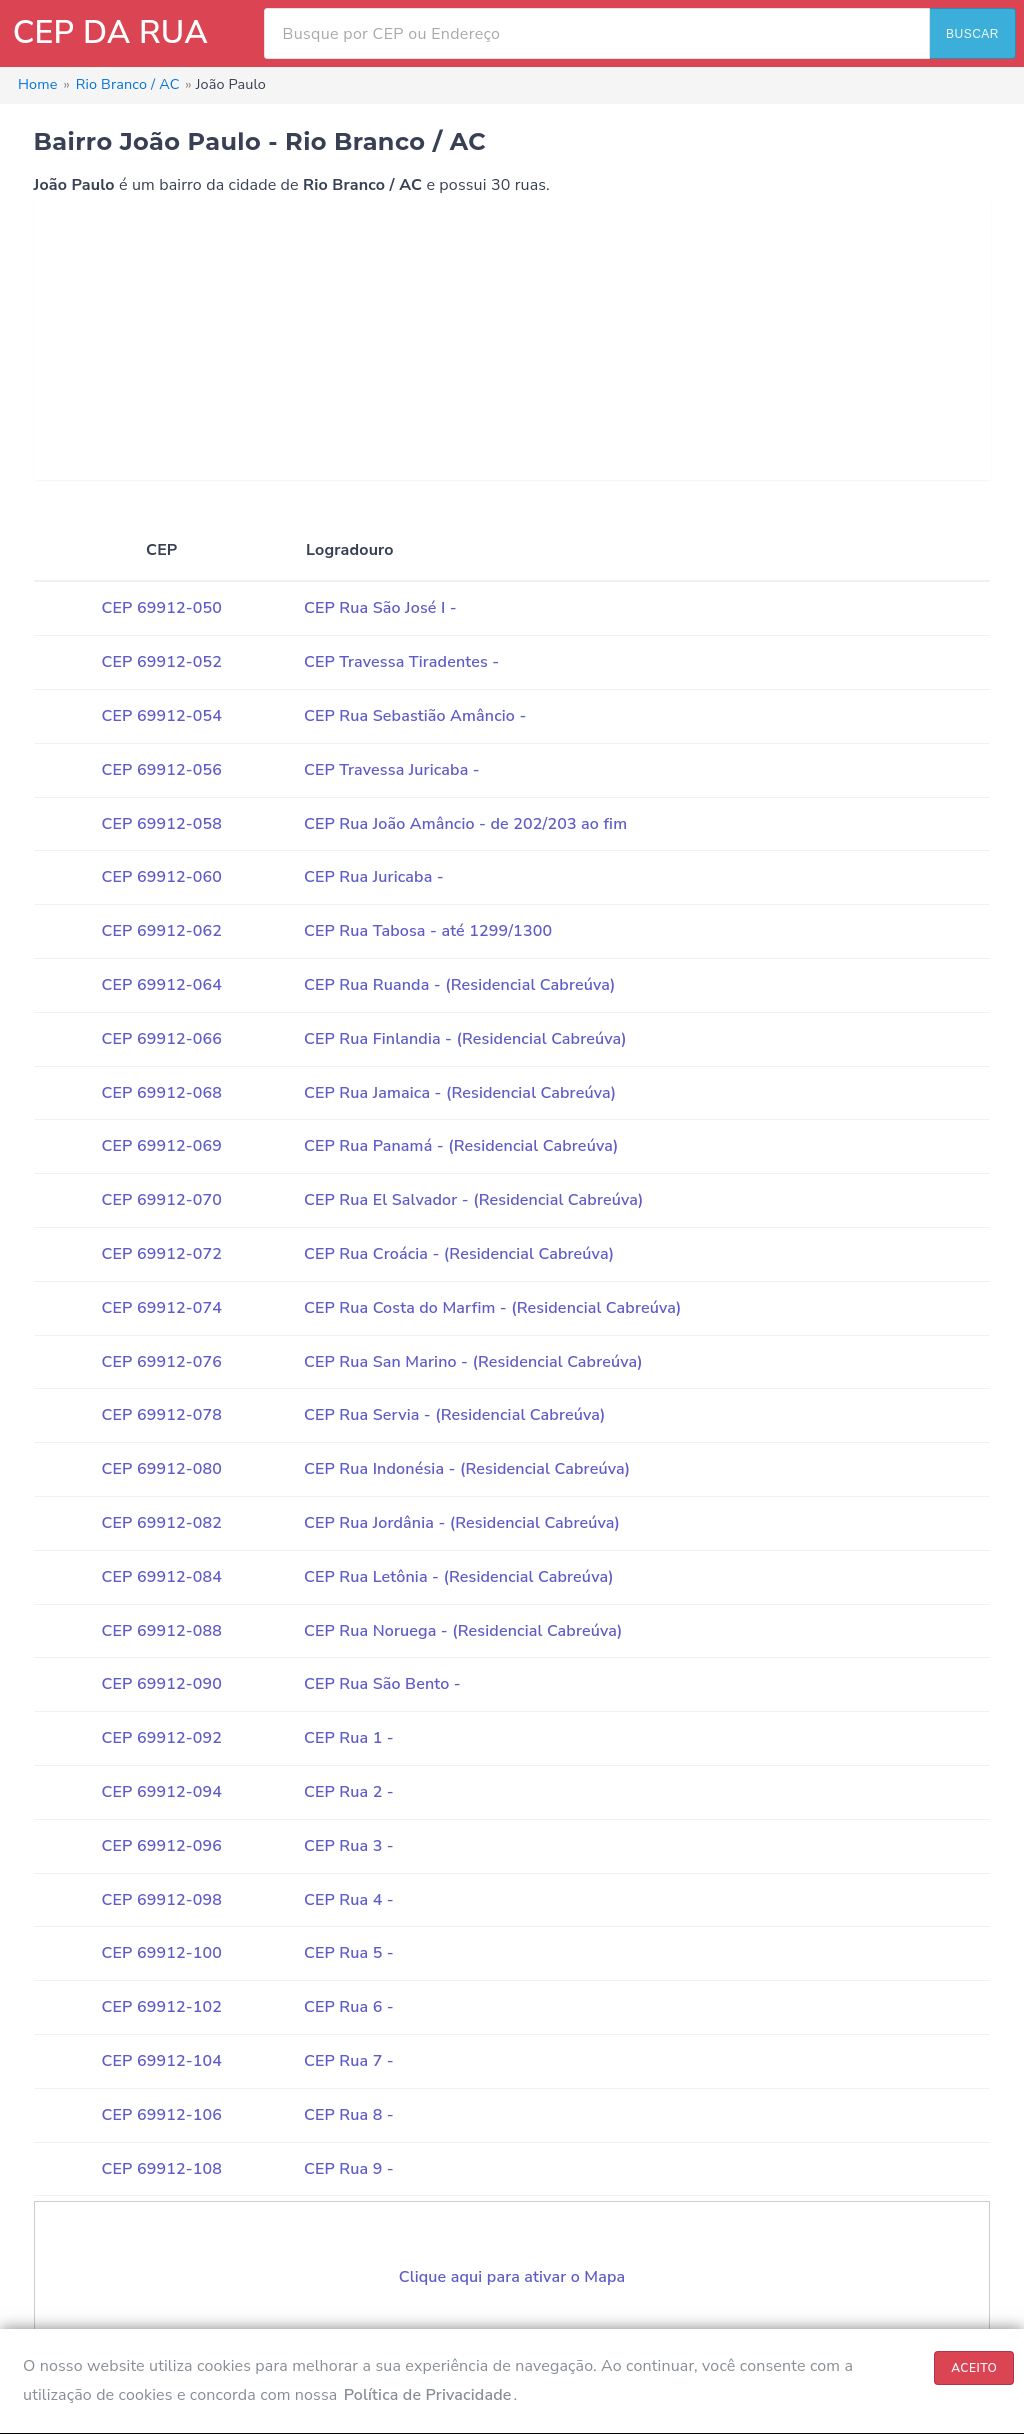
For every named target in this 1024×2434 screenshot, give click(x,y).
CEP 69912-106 (162, 2115)
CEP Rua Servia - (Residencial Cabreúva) (455, 1415)
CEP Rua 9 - (349, 2169)
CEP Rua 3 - (349, 1846)
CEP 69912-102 (162, 2007)
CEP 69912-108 (162, 2169)
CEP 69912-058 (162, 824)
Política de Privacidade (428, 2395)
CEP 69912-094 (162, 1792)
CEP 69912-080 (162, 1469)
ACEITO (974, 2368)
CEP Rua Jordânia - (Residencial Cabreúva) (462, 1523)
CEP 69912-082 (162, 1523)
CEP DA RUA (110, 32)
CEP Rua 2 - (349, 1792)
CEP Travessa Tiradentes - (401, 662)
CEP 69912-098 (162, 1900)
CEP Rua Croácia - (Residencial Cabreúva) (459, 1254)
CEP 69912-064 (162, 985)
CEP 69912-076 (162, 1362)
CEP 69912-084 (162, 1577)
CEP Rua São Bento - (382, 1684)
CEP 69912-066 (162, 1039)
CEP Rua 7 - (349, 2061)
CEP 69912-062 (162, 931)
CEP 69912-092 (162, 1738)
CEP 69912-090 (162, 1684)
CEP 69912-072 (162, 1254)
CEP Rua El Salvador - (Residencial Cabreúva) (474, 1200)
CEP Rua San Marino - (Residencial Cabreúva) (473, 1362)
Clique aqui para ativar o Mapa (512, 2277)
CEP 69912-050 (162, 608)
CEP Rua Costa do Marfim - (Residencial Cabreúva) (493, 1308)
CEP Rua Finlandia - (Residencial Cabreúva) (465, 1039)
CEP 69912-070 (162, 1200)
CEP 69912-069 (162, 1146)
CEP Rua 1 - (349, 1738)
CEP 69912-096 (162, 1846)
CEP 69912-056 (162, 770)
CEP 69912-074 (162, 1308)
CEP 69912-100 (162, 1953)
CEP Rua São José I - (380, 608)
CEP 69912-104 (162, 2061)
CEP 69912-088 (162, 1631)
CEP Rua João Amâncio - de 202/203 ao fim (465, 824)
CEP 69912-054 (162, 716)
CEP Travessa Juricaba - (392, 770)
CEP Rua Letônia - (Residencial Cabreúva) (459, 1577)
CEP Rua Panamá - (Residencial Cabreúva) (461, 1146)
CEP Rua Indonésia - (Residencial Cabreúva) (467, 1469)
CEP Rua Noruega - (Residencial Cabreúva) (463, 1631)
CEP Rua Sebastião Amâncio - (415, 716)
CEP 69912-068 (162, 1093)
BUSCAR (972, 34)
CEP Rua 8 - (349, 2115)
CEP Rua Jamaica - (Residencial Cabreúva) (460, 1093)
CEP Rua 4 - (349, 1900)
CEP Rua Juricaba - (374, 877)
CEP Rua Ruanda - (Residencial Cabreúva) (460, 985)
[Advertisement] (512, 340)
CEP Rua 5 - (349, 1953)
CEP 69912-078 (162, 1415)
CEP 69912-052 (162, 662)
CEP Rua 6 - (349, 2007)
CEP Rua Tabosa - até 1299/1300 (428, 931)
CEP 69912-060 (162, 877)
